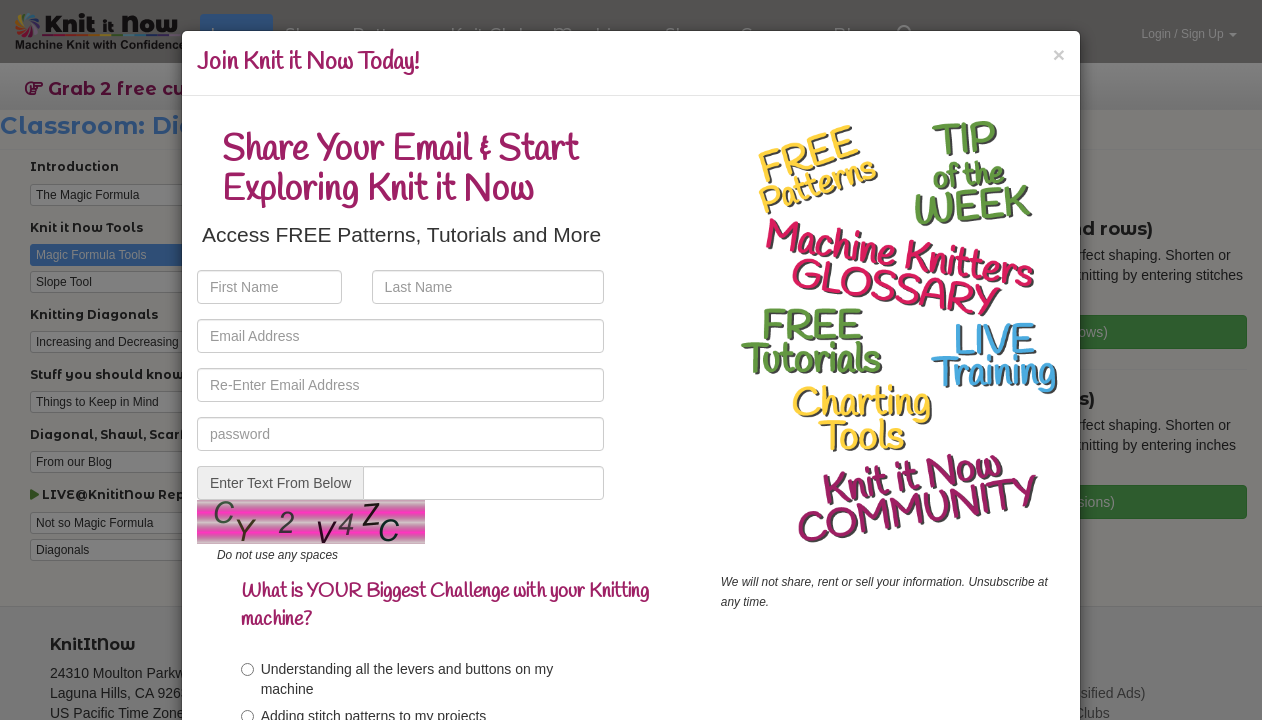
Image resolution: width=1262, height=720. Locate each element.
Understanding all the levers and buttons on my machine (397, 679)
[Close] (1059, 54)
